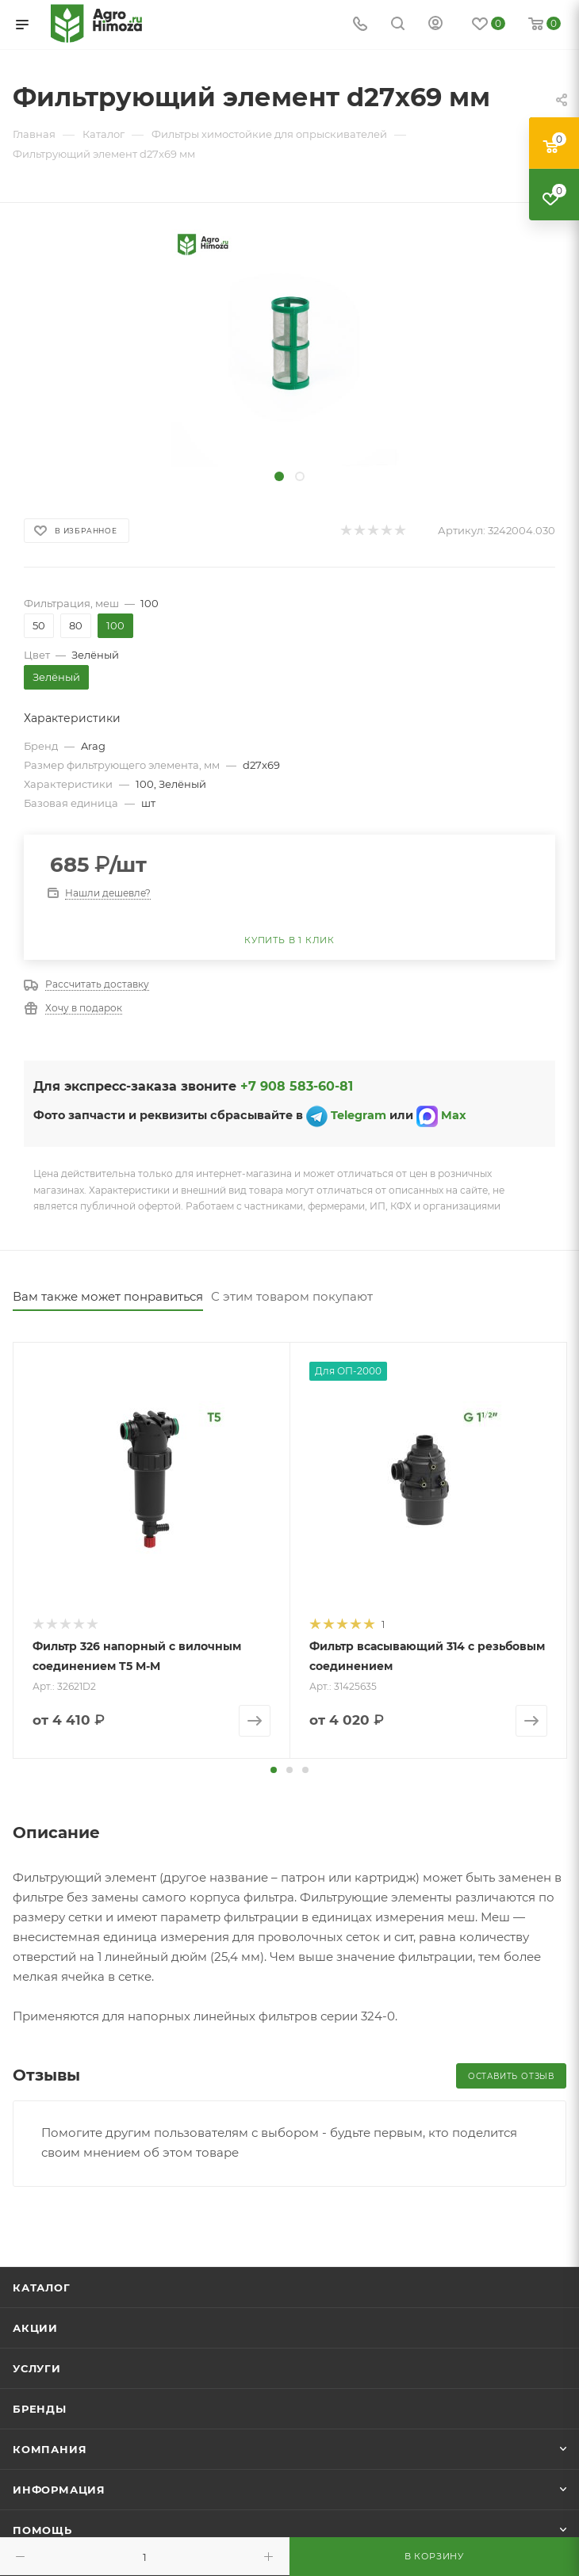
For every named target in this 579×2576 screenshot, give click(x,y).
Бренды (40, 2408)
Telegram (357, 1116)
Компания (49, 2448)
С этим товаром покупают (292, 1296)
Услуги (37, 2367)
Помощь (42, 2529)
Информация (59, 2488)
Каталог (42, 2286)
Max (453, 1116)
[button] (274, 1769)
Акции (35, 2327)
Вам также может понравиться (108, 1296)
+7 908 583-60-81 (296, 1086)
